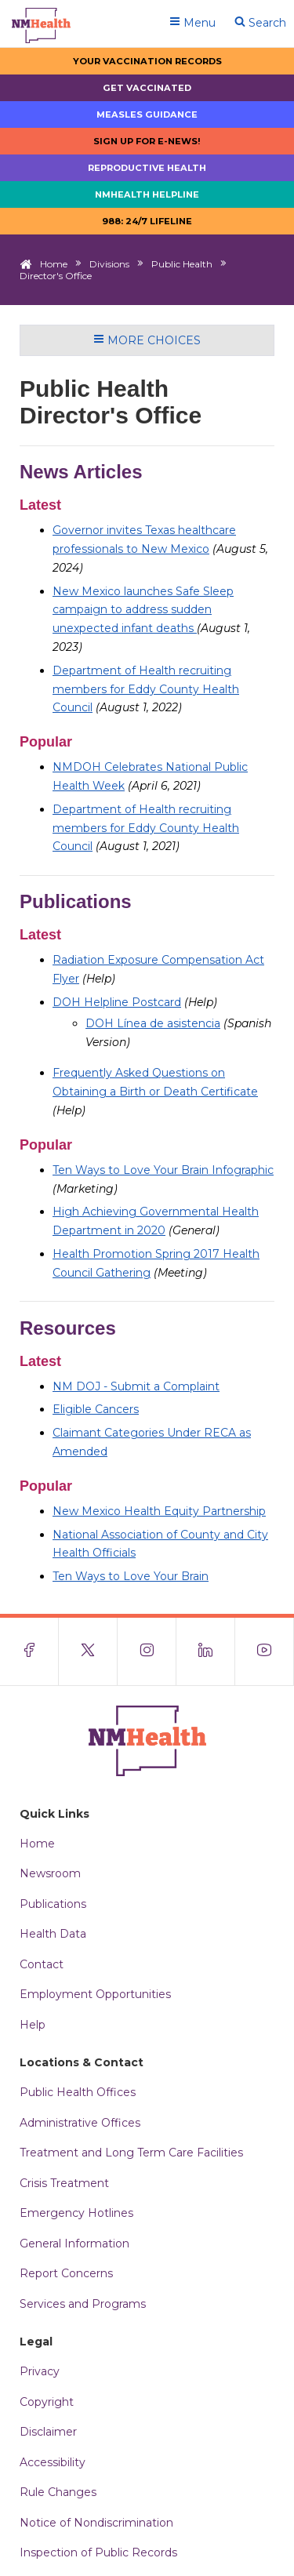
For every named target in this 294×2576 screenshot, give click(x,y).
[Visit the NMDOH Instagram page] (147, 1651)
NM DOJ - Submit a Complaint (136, 1386)
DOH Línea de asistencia (152, 1023)
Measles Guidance (147, 114)
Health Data (53, 1934)
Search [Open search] (260, 23)
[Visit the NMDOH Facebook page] (29, 1651)
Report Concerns (66, 2273)
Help (32, 2025)
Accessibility (52, 2462)
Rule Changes (58, 2492)
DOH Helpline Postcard (117, 1002)
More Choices (147, 340)
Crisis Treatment (64, 2183)
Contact (42, 1964)
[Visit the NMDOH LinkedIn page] (205, 1651)
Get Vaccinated (147, 87)
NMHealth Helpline (147, 194)
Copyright (47, 2402)
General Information (74, 2243)
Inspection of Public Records (98, 2552)
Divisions (109, 264)
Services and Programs (83, 2304)
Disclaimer (48, 2432)
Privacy (40, 2371)
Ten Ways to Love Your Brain (131, 1576)
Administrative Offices (80, 2123)
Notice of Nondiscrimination (96, 2523)
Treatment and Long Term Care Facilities (131, 2152)
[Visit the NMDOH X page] (88, 1651)
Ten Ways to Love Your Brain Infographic (163, 1170)
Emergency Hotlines (76, 2213)
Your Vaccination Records (147, 61)
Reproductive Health (147, 167)
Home (53, 264)
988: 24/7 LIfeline (147, 221)
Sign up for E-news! (147, 141)
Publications (53, 1904)
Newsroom (50, 1873)
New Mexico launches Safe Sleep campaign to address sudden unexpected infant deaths (143, 610)
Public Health (181, 264)
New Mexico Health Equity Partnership (159, 1511)
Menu (192, 23)
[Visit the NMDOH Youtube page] (264, 1651)
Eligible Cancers (96, 1409)
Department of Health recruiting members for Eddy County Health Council (146, 689)
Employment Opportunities (95, 1994)
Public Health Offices (78, 2092)
